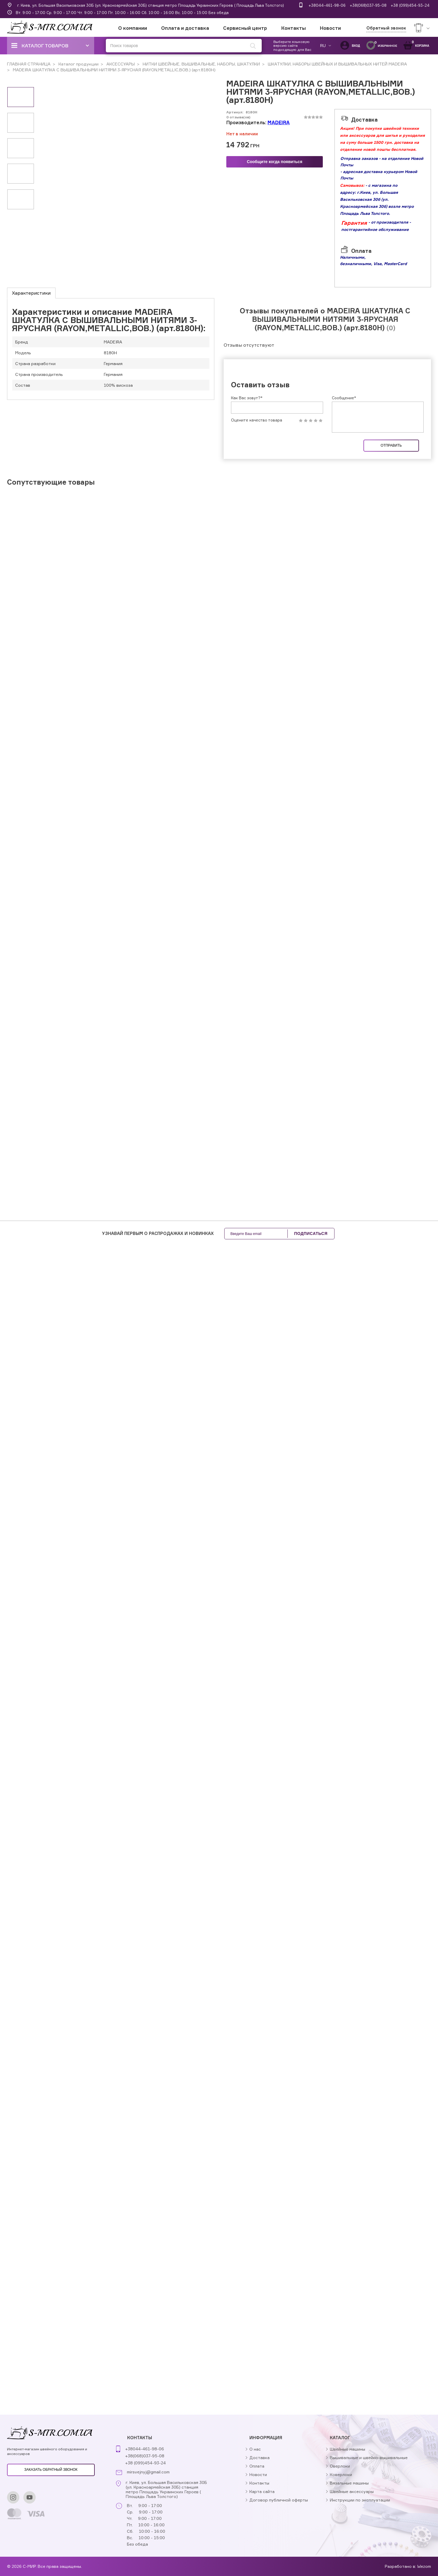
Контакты (293, 28)
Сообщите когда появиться (274, 161)
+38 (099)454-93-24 (410, 5)
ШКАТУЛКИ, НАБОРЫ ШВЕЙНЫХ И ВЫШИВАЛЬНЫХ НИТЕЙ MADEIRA (337, 63)
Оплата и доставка (185, 28)
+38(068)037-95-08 (368, 5)
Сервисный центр (245, 28)
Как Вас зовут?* (247, 397)
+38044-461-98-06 (327, 5)
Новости (330, 28)
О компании (132, 28)
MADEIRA (279, 122)
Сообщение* (344, 397)
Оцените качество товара (256, 420)
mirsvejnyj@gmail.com (148, 2472)
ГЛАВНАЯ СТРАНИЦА (29, 63)
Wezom (424, 2566)
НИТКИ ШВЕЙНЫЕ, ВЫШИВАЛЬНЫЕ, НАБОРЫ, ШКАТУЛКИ (201, 63)
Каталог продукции (78, 63)
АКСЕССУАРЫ (120, 63)
